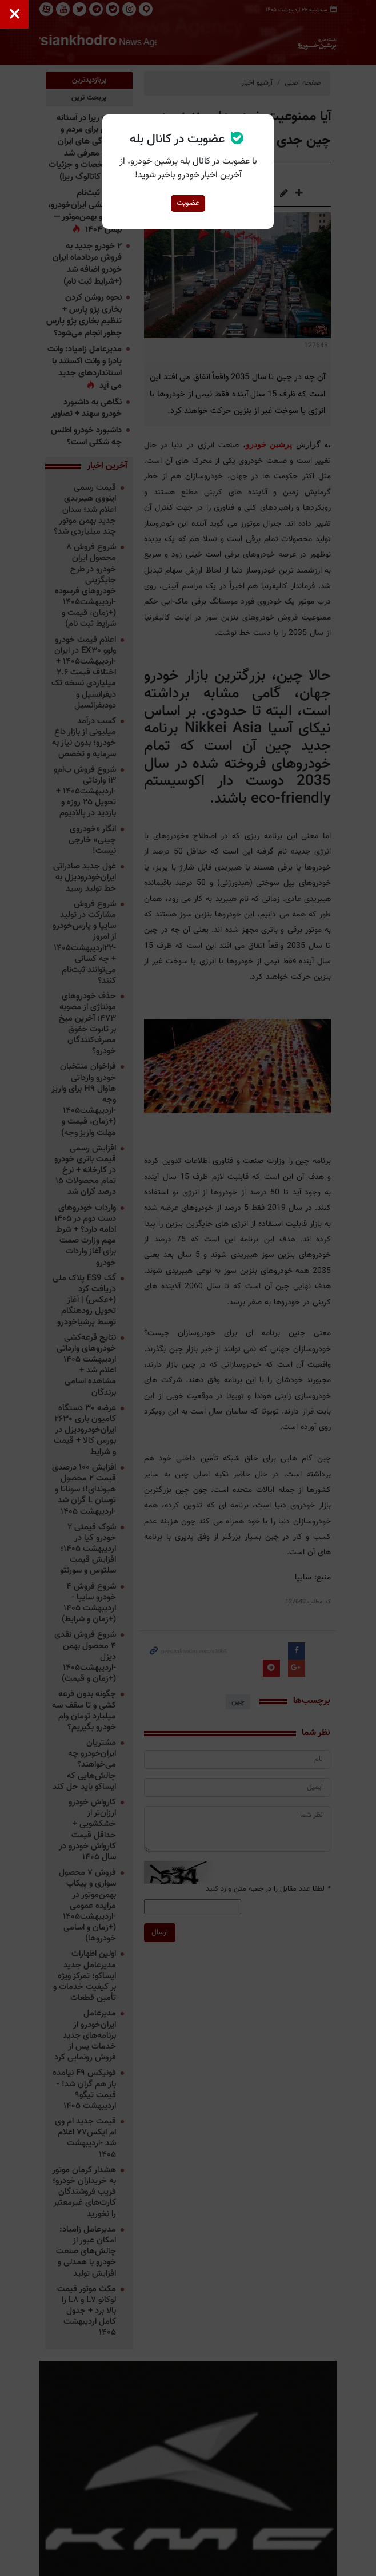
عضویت (188, 203)
